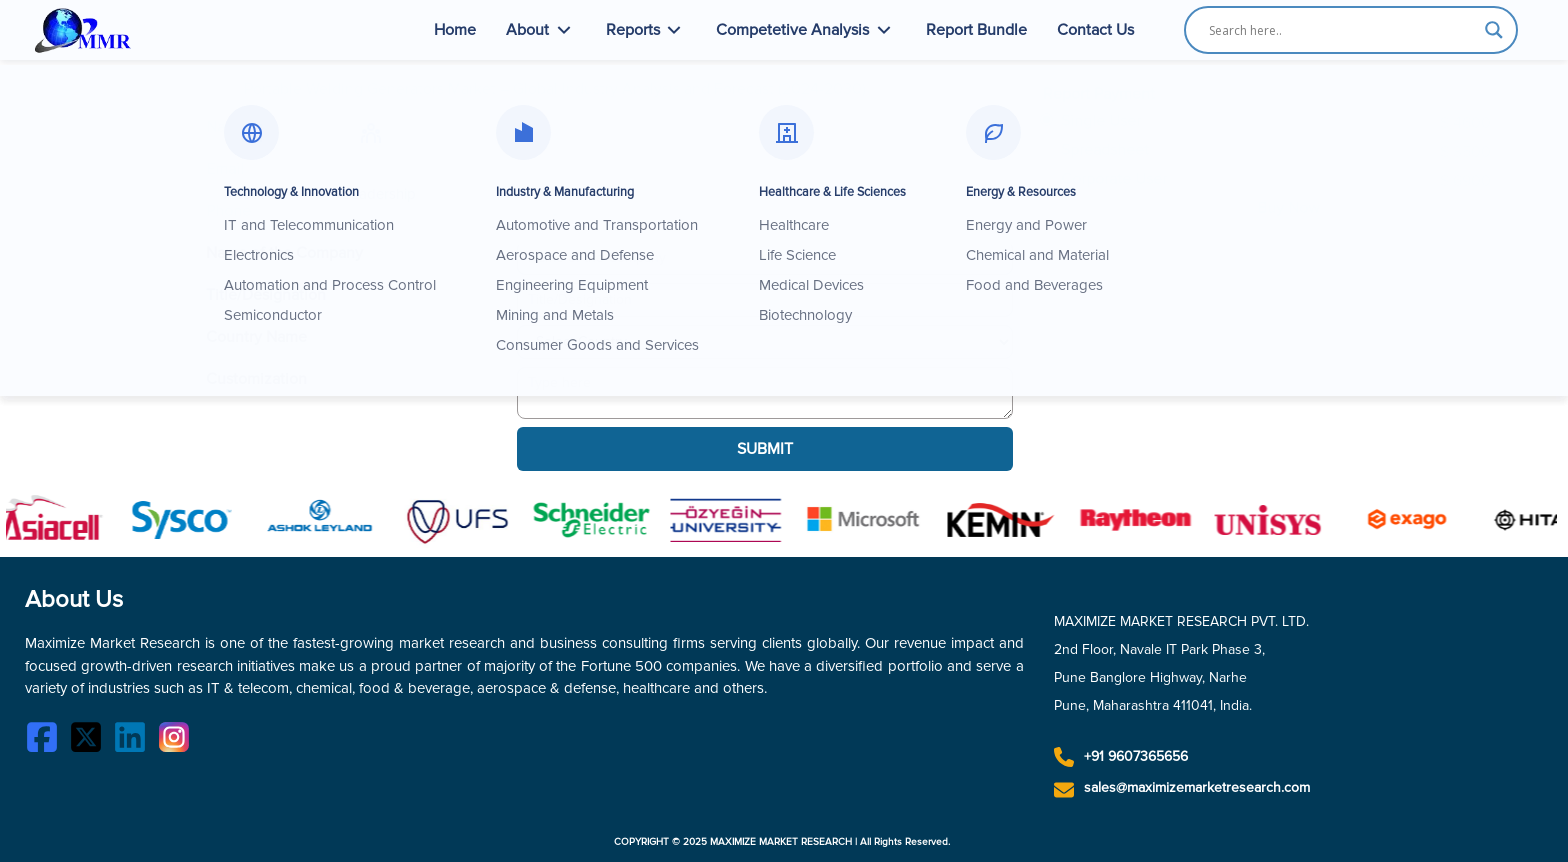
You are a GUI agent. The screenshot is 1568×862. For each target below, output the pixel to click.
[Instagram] (179, 740)
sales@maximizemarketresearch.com (1197, 787)
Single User (1097, 121)
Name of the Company (284, 253)
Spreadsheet (1101, 150)
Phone (228, 211)
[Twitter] (91, 740)
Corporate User (1110, 179)
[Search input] (1342, 30)
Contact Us (1095, 30)
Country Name (256, 337)
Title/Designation (266, 295)
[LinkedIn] (135, 740)
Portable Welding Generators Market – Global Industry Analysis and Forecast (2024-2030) (555, 89)
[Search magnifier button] (1494, 30)
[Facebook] (47, 740)
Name (226, 127)
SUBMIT (765, 449)
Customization (256, 379)
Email (225, 169)
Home (455, 30)
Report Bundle (976, 30)
